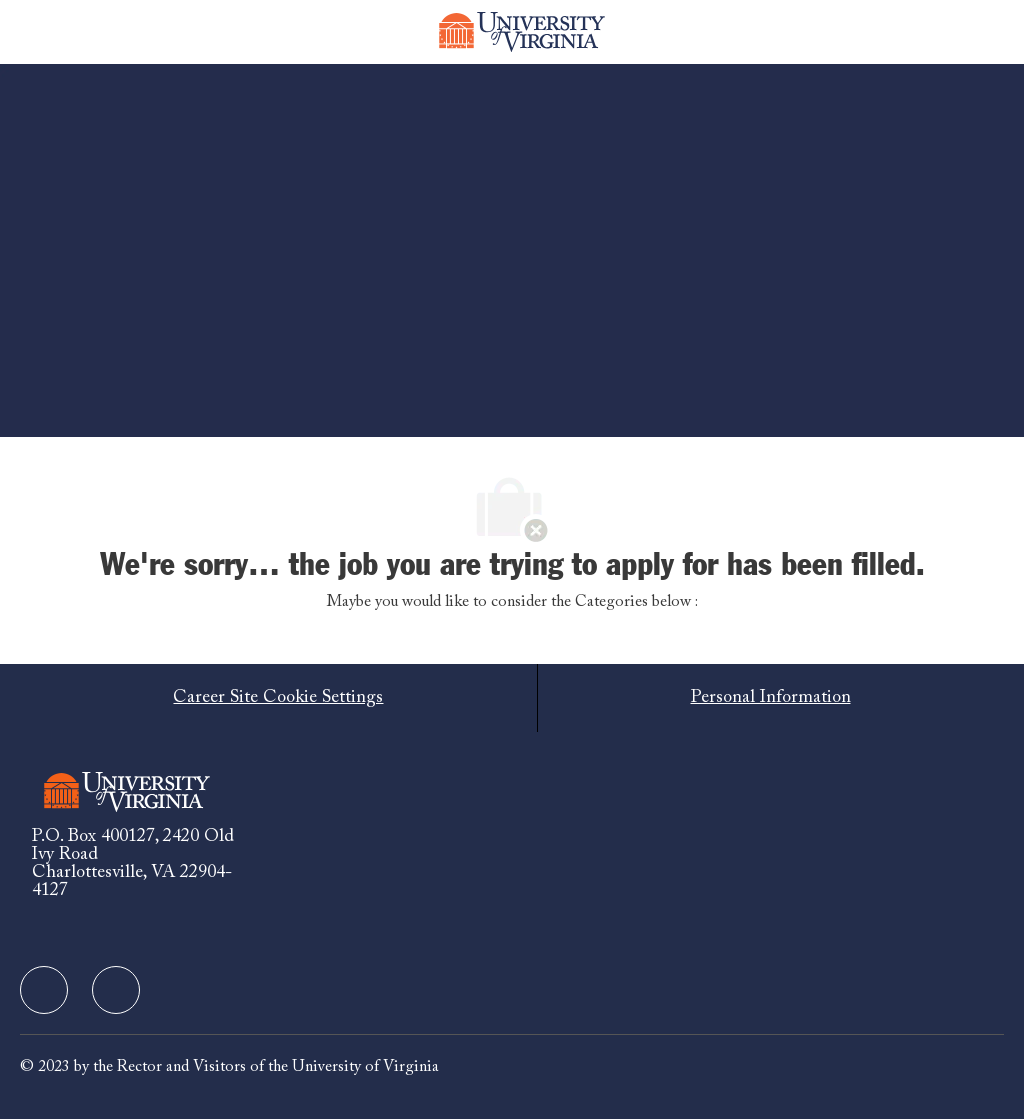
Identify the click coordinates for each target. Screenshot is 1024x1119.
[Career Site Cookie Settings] (278, 698)
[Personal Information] (771, 698)
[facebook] (44, 990)
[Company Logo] (522, 32)
